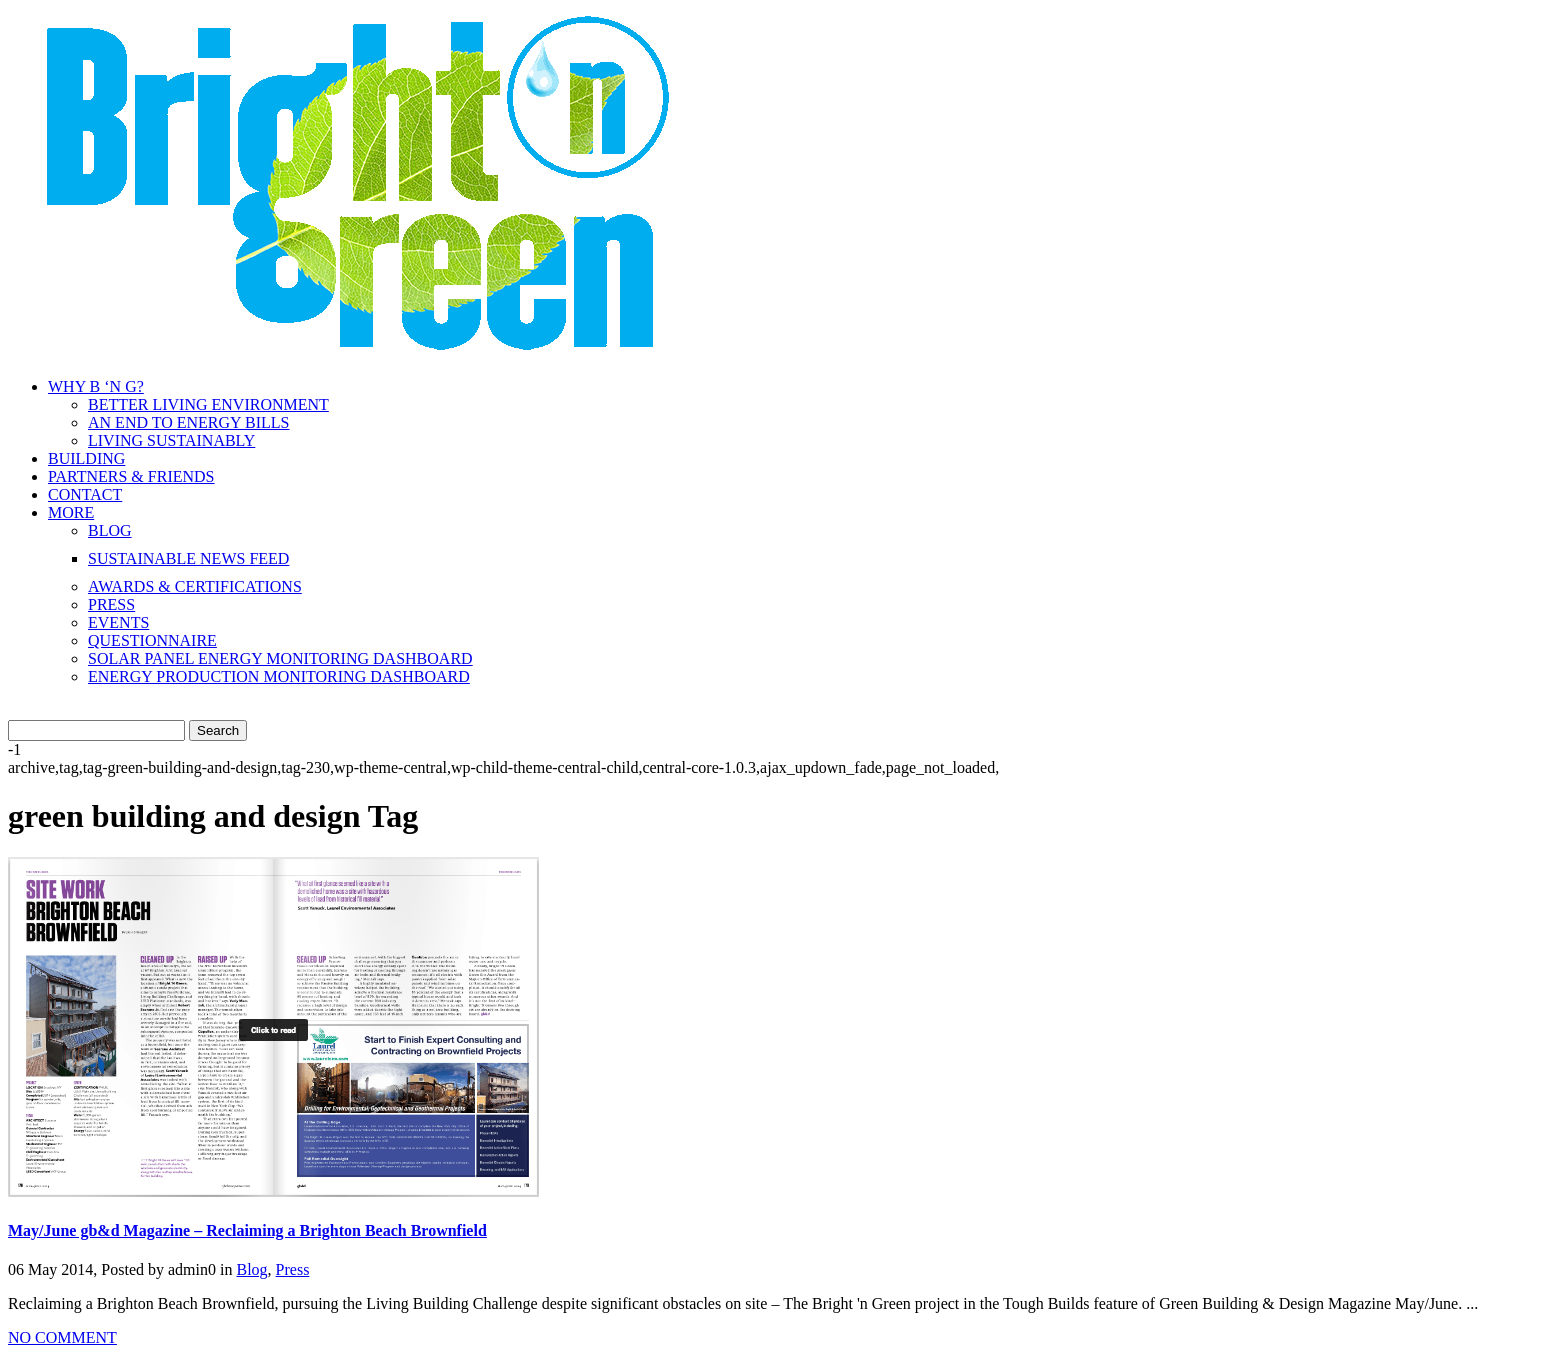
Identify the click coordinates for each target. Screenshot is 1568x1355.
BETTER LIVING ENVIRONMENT (208, 404)
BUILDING (86, 458)
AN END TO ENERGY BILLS (188, 422)
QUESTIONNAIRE (152, 640)
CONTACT (85, 494)
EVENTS (118, 622)
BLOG (110, 530)
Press (293, 1269)
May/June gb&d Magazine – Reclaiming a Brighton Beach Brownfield (247, 1230)
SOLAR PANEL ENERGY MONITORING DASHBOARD (280, 658)
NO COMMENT (62, 1337)
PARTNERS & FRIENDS (131, 476)
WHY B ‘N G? (96, 386)
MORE (71, 512)
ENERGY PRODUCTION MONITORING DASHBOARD (279, 676)
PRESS (111, 604)
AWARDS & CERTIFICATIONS (195, 586)
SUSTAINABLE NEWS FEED (188, 558)
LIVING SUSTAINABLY (171, 440)
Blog (251, 1269)
